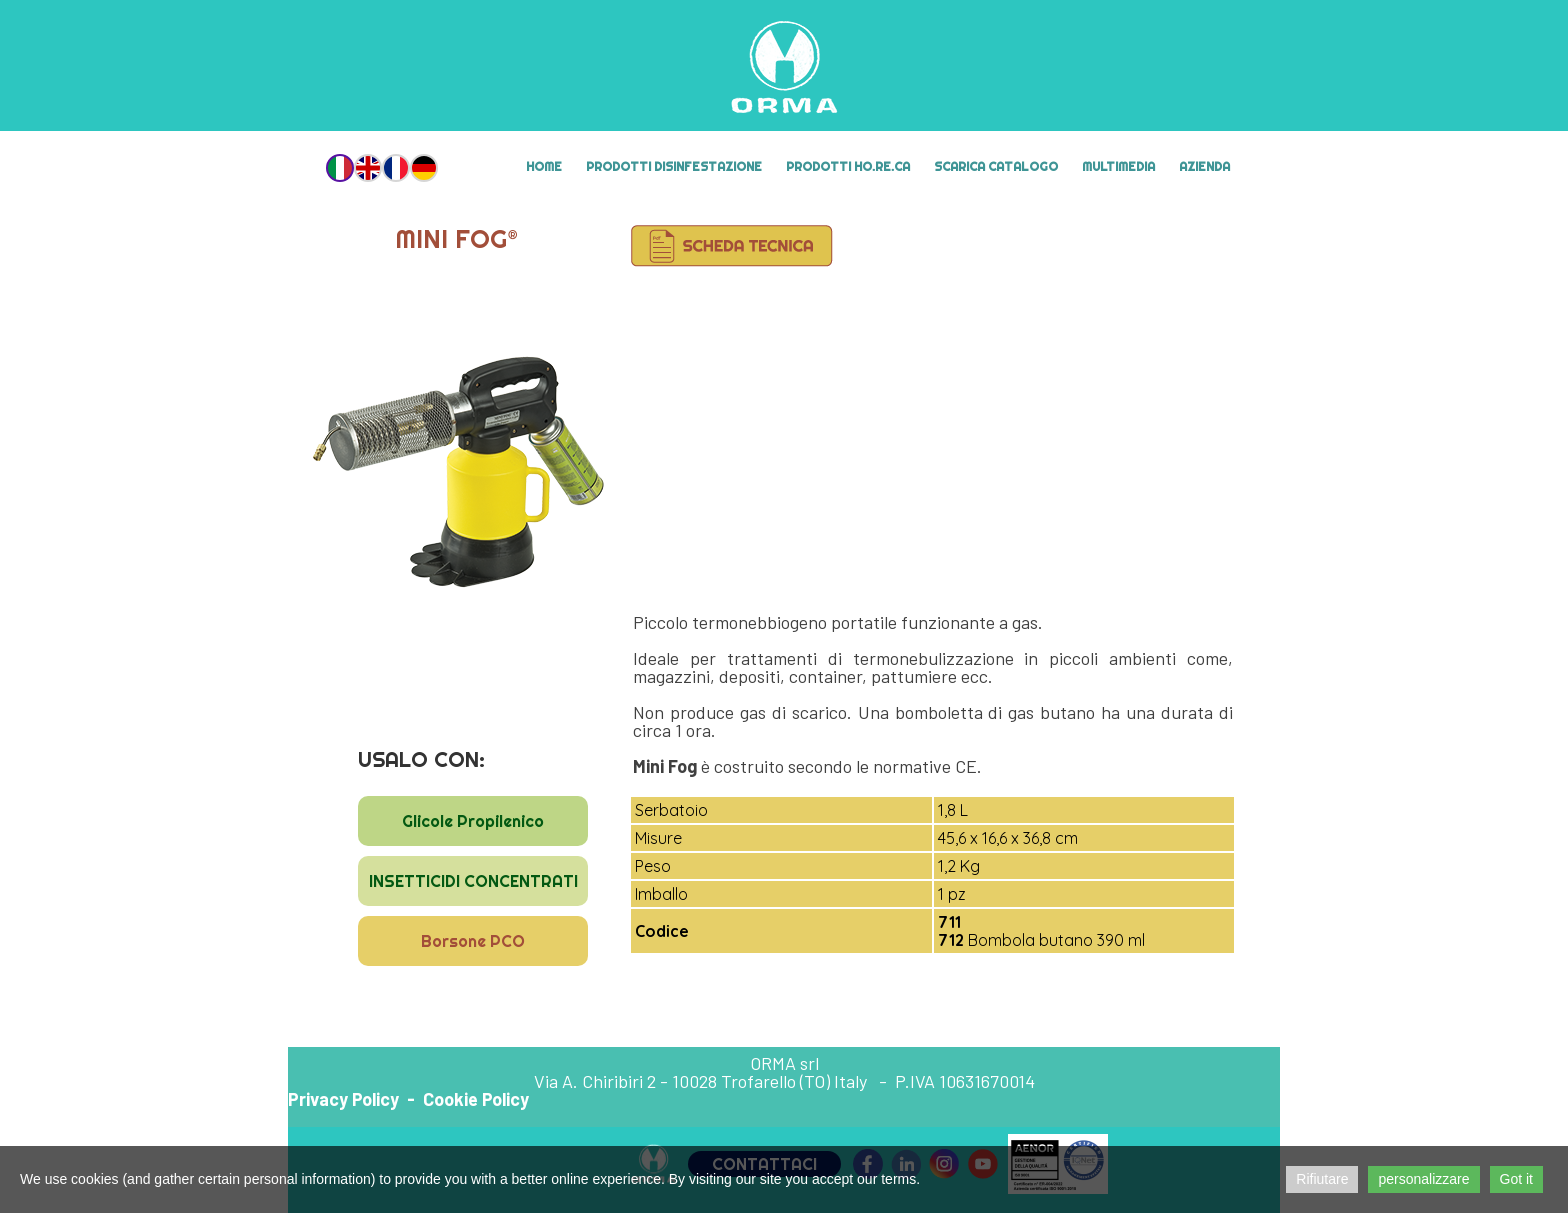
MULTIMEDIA (1118, 166)
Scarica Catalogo (996, 166)
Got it (1516, 1179)
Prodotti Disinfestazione (674, 166)
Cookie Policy (476, 1099)
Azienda (1204, 166)
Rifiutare (1322, 1179)
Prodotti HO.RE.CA (848, 166)
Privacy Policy (343, 1099)
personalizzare (1423, 1179)
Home (544, 166)
